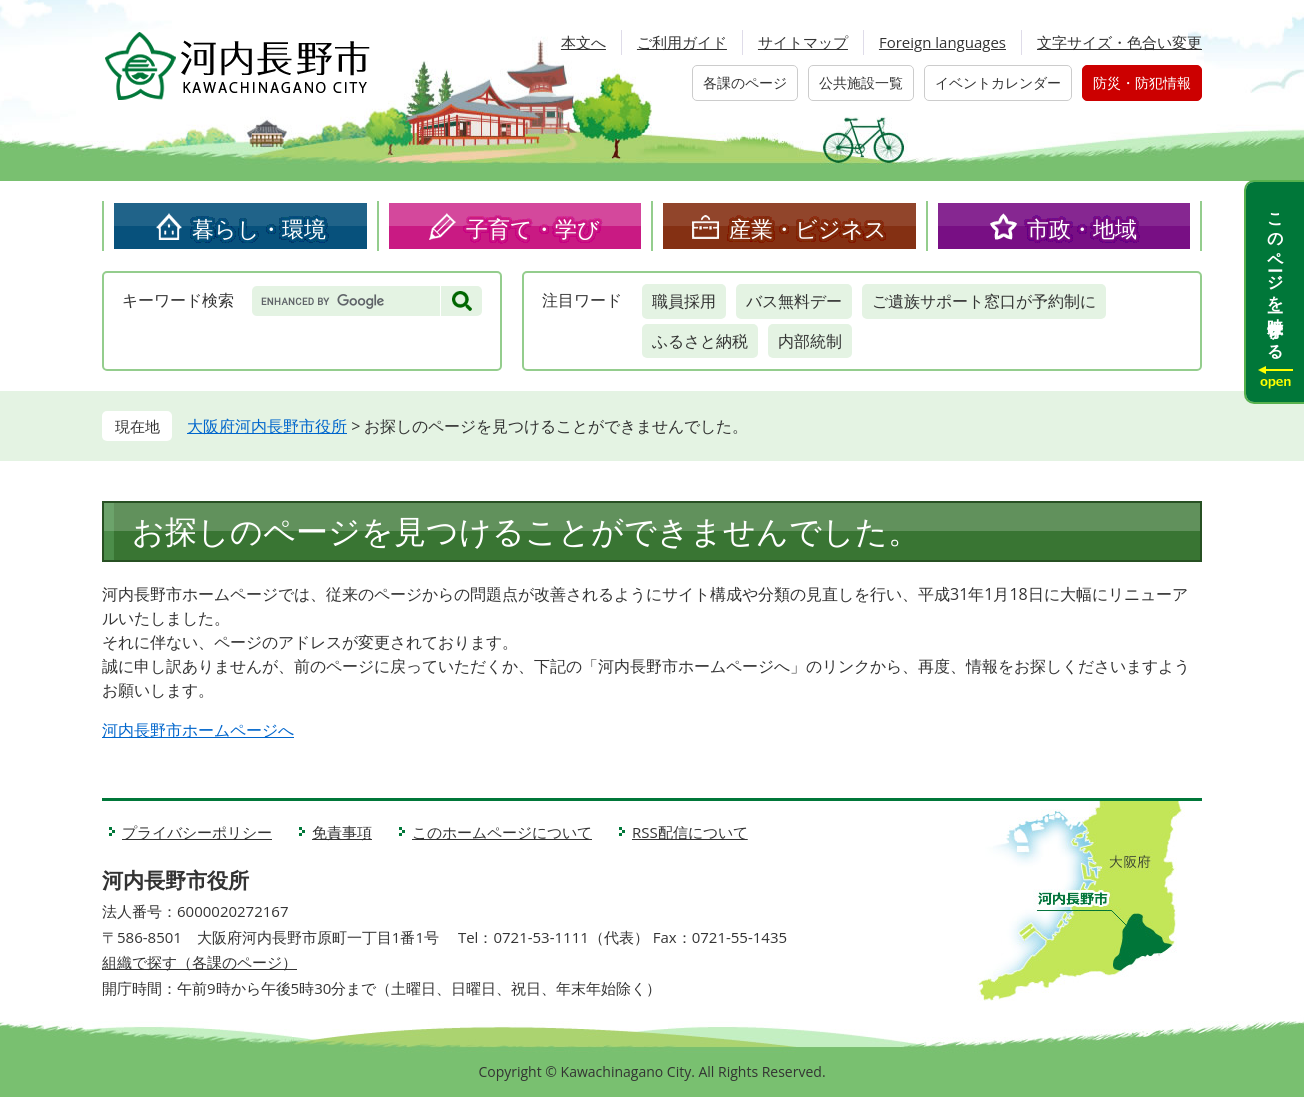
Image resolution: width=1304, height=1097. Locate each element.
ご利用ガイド (682, 42)
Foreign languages (942, 42)
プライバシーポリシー (197, 832)
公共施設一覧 (861, 82)
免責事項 (342, 832)
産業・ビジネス (808, 228)
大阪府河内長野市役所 (267, 426)
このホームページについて (502, 832)
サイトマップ (803, 42)
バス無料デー (794, 301)
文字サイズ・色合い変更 (1119, 42)
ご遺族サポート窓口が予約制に (984, 301)
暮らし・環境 (259, 228)
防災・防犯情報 (1142, 82)
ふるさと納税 (700, 341)
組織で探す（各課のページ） (199, 962)
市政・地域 (1082, 228)
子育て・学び (533, 228)
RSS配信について (690, 832)
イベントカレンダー (998, 82)
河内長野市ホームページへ (198, 730)
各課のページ (745, 82)
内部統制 (810, 341)
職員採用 (684, 301)
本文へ (583, 42)
